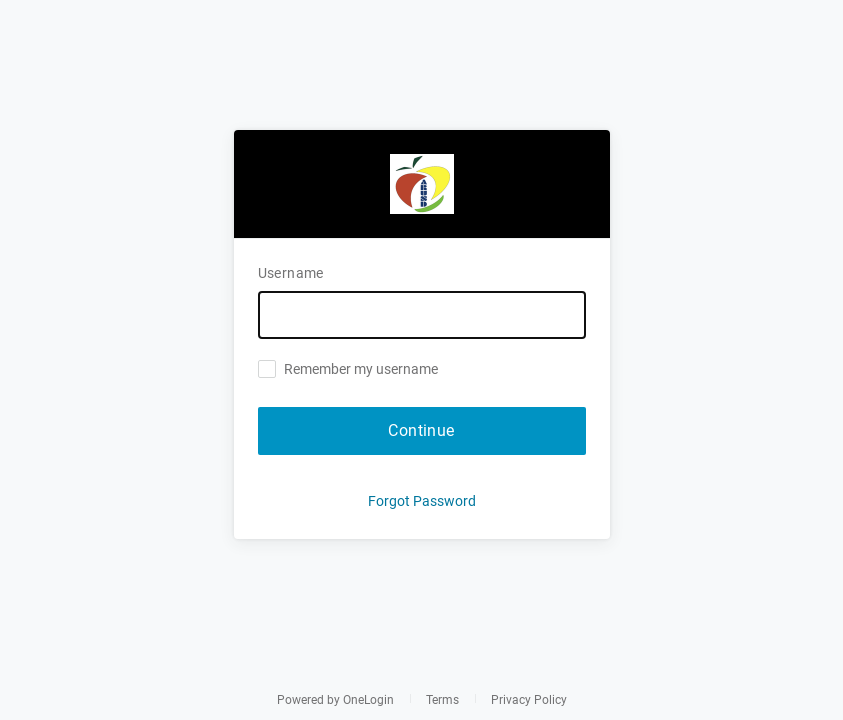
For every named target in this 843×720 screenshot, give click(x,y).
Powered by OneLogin (335, 700)
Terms (442, 700)
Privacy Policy (529, 700)
